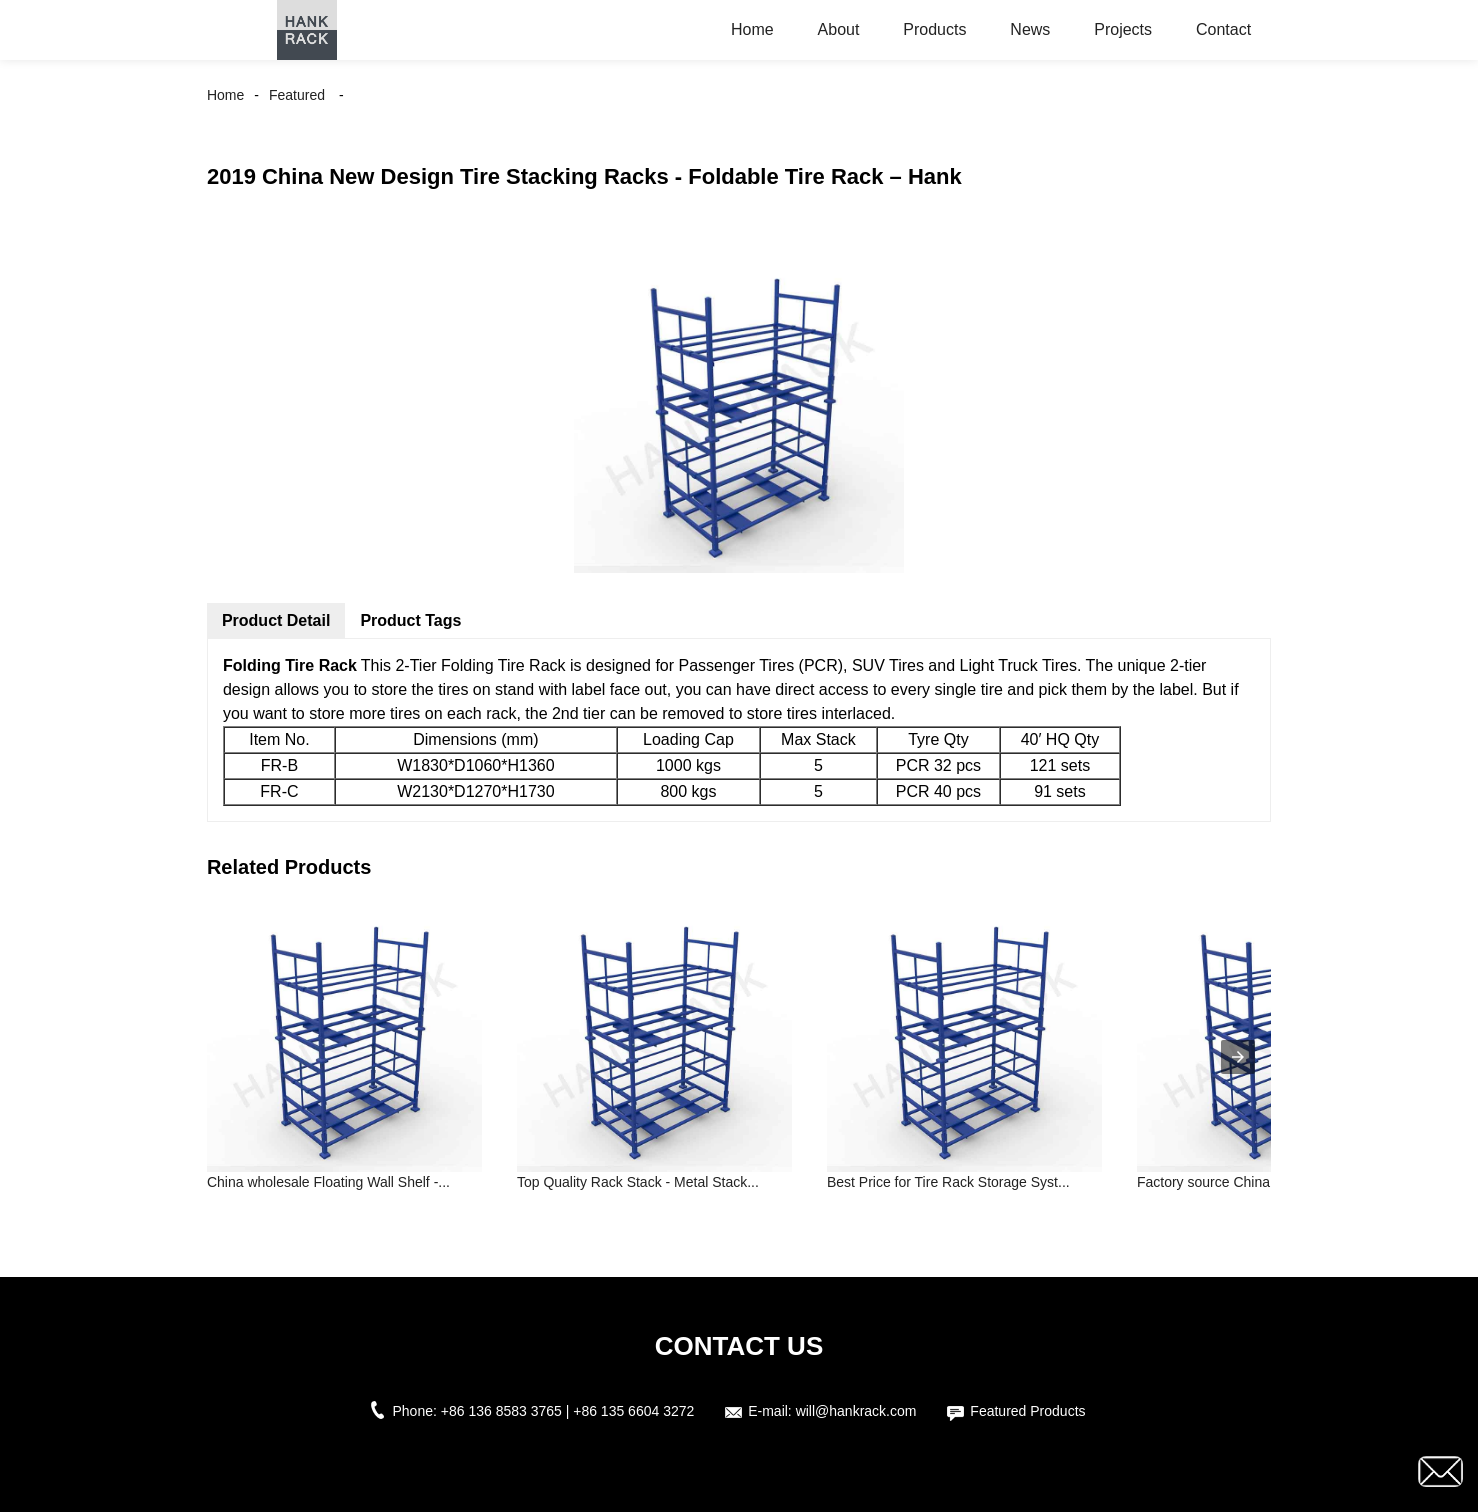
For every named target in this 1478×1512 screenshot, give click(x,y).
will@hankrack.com (856, 1411)
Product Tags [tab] (410, 620)
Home (752, 29)
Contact (1223, 29)
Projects (1123, 29)
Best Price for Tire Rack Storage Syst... (948, 1182)
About (839, 29)
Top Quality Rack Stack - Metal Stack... (638, 1182)
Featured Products (1027, 1411)
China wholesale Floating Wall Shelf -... (328, 1182)
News (1030, 29)
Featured (297, 95)
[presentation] (1238, 1057)
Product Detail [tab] (276, 620)
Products (934, 29)
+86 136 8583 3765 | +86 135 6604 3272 (568, 1411)
